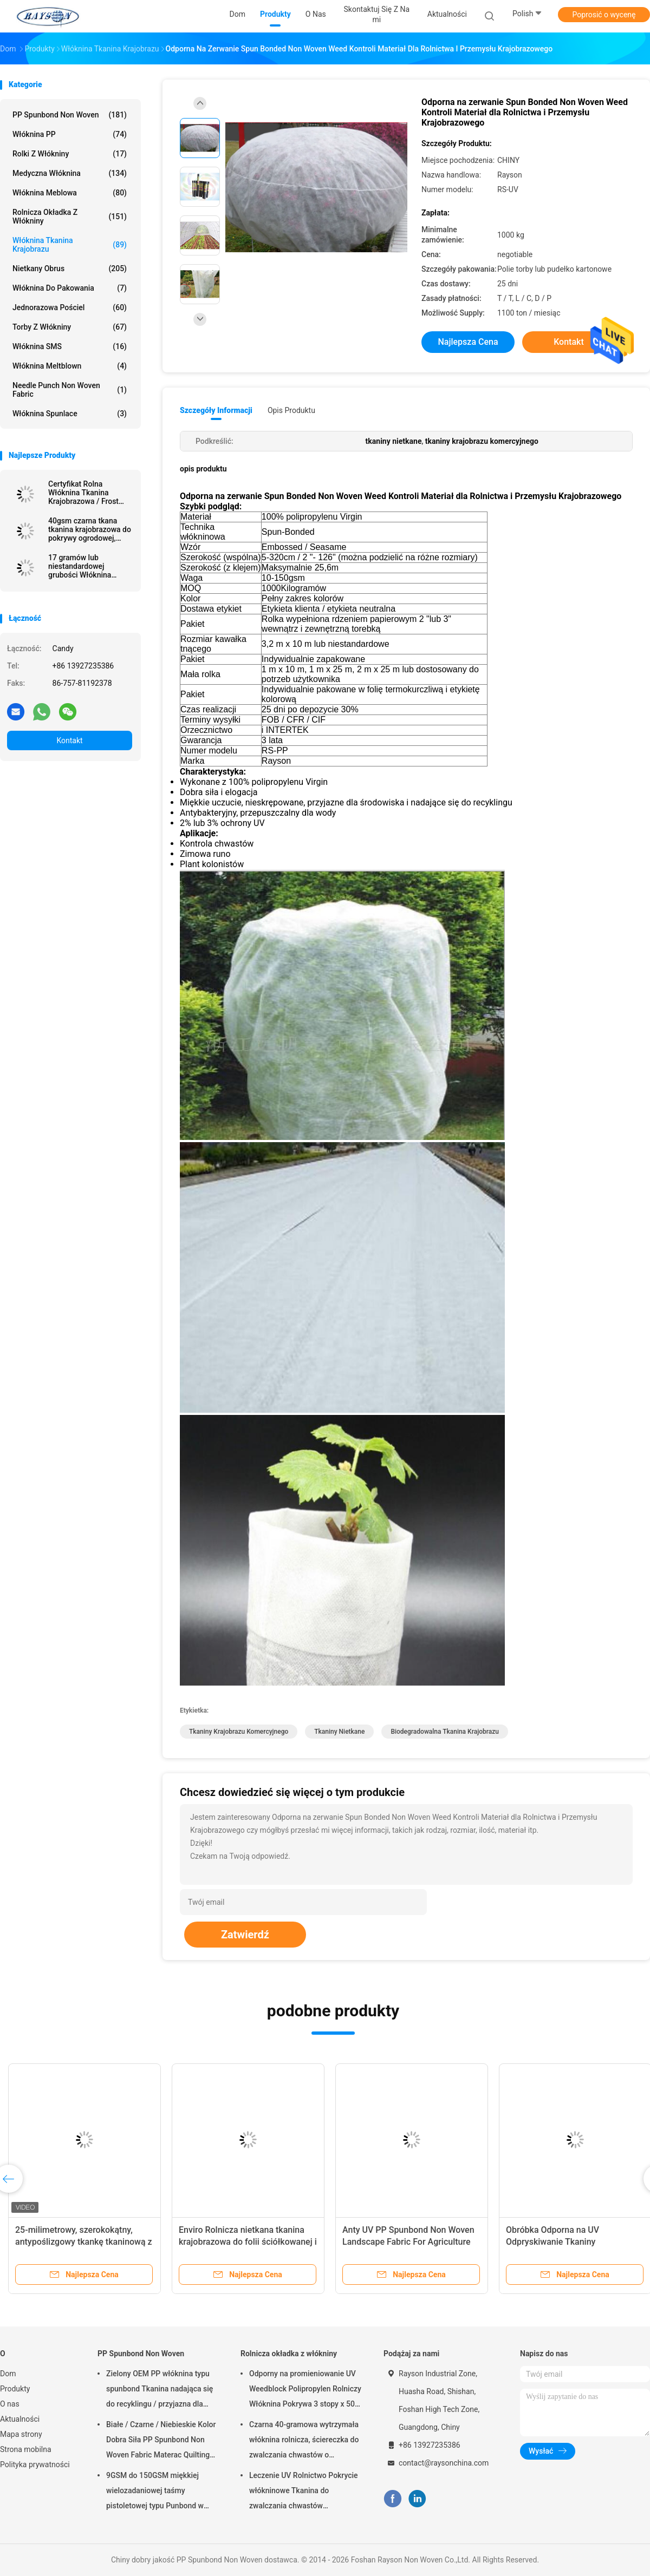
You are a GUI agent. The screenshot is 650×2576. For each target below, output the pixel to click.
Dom (8, 2373)
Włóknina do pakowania (69, 288)
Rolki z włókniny (69, 153)
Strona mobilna (25, 2449)
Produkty (15, 2388)
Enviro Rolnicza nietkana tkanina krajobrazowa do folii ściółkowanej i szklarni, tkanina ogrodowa (248, 2242)
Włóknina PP (69, 134)
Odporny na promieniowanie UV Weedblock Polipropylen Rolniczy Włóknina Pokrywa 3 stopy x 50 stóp (305, 2390)
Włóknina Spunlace (69, 413)
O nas (10, 2404)
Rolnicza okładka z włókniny (69, 216)
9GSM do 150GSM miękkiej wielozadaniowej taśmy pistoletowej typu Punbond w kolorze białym (155, 2492)
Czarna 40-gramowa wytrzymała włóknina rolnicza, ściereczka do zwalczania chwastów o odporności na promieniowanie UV (304, 2441)
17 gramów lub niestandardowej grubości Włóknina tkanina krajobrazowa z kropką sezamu (87, 566)
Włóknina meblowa (69, 192)
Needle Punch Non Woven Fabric (69, 389)
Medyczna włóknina (69, 173)
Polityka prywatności (35, 2464)
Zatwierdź (245, 1934)
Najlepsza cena (468, 342)
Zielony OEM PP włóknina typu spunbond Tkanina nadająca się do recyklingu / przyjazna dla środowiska (159, 2390)
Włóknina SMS (69, 346)
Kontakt (69, 740)
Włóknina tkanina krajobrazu (69, 244)
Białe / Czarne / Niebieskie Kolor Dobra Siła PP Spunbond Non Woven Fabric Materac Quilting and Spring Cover (161, 2441)
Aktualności (20, 2419)
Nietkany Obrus (69, 268)
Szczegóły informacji (216, 410)
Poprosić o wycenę (603, 14)
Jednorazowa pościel (69, 307)
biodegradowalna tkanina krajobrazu (445, 1731)
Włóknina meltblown (69, 365)
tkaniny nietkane (339, 1731)
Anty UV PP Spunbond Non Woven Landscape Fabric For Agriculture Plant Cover (408, 2242)
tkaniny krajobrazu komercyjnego (238, 1731)
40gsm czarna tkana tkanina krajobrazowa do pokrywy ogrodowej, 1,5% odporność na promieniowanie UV (89, 529)
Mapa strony (21, 2434)
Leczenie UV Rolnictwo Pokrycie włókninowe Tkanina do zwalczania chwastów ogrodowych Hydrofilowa (303, 2492)
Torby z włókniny (69, 327)
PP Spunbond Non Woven (69, 114)
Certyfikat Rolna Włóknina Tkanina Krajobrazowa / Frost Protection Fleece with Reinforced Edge (86, 493)
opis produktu (291, 410)
